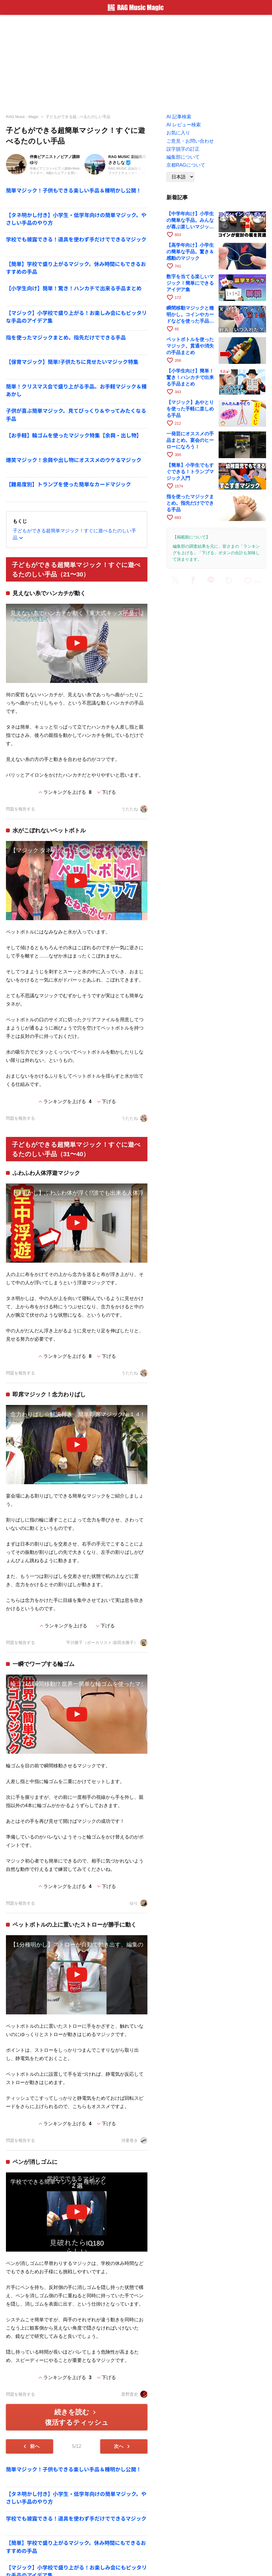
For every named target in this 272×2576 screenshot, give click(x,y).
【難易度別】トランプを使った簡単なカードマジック (68, 484)
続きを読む (77, 2417)
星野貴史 (134, 2394)
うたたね (134, 809)
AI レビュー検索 (183, 124)
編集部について (183, 157)
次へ (123, 2446)
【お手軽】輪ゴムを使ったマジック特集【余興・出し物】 (73, 435)
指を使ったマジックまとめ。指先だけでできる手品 (66, 337)
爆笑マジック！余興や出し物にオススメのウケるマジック (73, 459)
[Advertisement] (136, 62)
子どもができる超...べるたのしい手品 (78, 116)
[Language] (180, 177)
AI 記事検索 (178, 116)
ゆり (138, 1903)
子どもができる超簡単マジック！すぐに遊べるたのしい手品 (74, 535)
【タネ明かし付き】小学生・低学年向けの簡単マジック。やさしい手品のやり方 (76, 218)
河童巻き (134, 2140)
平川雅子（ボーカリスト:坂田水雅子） (106, 1642)
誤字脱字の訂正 (183, 149)
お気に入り (178, 132)
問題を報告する (20, 809)
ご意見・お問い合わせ (190, 141)
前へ (30, 2446)
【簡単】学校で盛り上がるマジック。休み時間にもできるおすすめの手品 (76, 267)
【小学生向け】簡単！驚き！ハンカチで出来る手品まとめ (73, 288)
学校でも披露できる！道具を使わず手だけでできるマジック (76, 239)
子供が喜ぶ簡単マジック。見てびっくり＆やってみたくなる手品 (76, 414)
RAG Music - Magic (22, 116)
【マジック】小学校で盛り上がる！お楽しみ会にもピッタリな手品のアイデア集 (76, 316)
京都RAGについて (185, 165)
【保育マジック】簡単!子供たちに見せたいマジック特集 (72, 361)
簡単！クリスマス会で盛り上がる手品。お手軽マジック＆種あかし (76, 390)
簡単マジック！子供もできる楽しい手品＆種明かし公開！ (73, 190)
